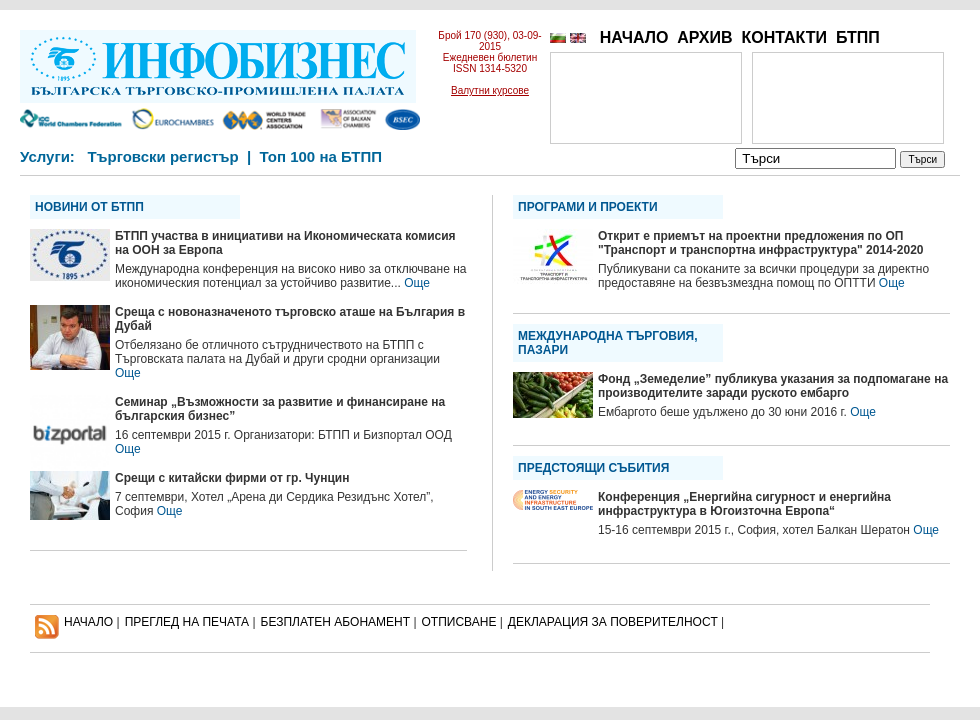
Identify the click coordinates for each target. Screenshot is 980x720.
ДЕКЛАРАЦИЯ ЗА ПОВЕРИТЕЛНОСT (613, 622)
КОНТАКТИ (784, 37)
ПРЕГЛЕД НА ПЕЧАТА (187, 622)
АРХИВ (704, 37)
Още (417, 283)
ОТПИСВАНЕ (459, 622)
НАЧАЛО (634, 37)
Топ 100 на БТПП (321, 156)
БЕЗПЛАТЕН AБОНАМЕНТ (336, 622)
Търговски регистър (162, 156)
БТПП (858, 37)
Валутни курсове (490, 90)
